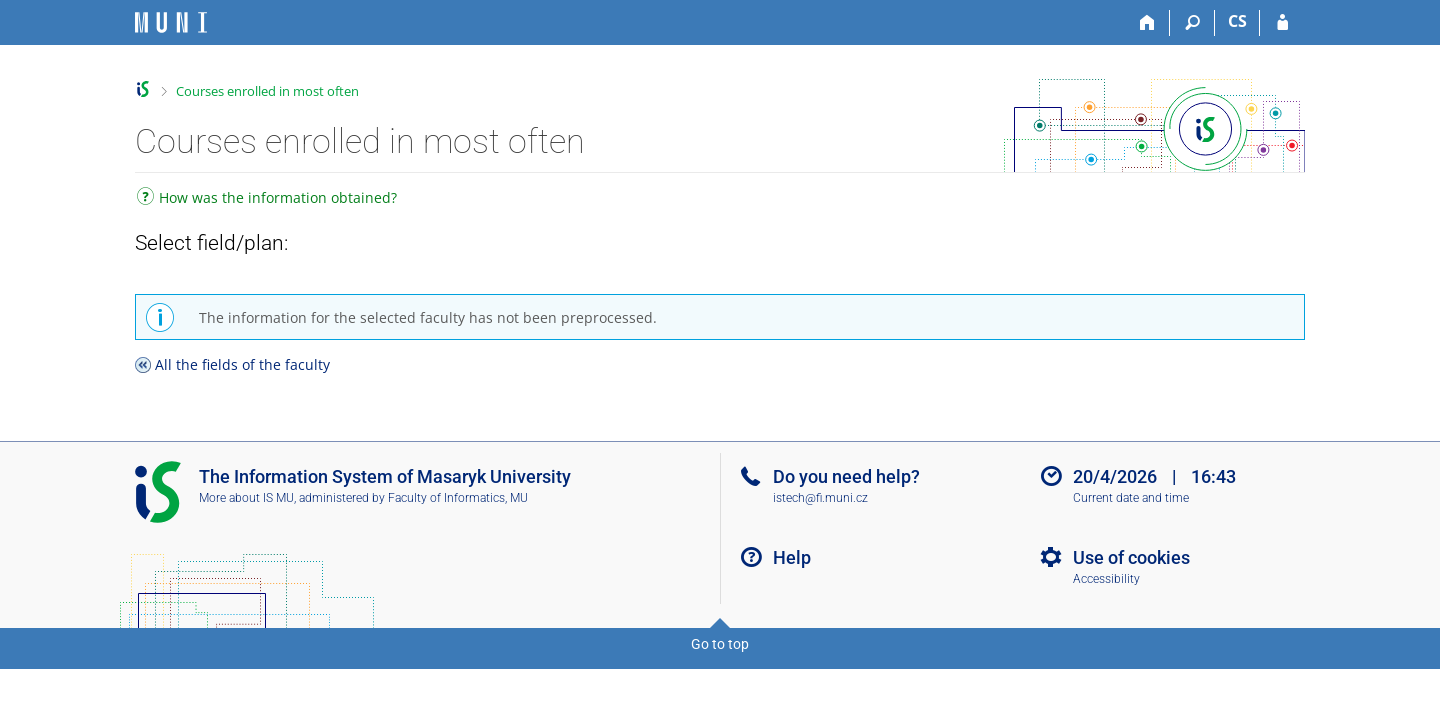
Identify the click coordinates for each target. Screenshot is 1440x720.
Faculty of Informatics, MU (458, 498)
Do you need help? (846, 476)
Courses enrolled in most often (267, 91)
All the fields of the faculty (242, 364)
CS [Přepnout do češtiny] (1237, 21)
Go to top (720, 644)
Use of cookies (1131, 557)
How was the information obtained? (267, 199)
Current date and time (1131, 498)
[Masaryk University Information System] (171, 22)
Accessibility (1106, 579)
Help (792, 557)
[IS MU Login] (1282, 23)
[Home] (1147, 23)
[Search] (1192, 23)
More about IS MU (246, 498)
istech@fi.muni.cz (820, 498)
